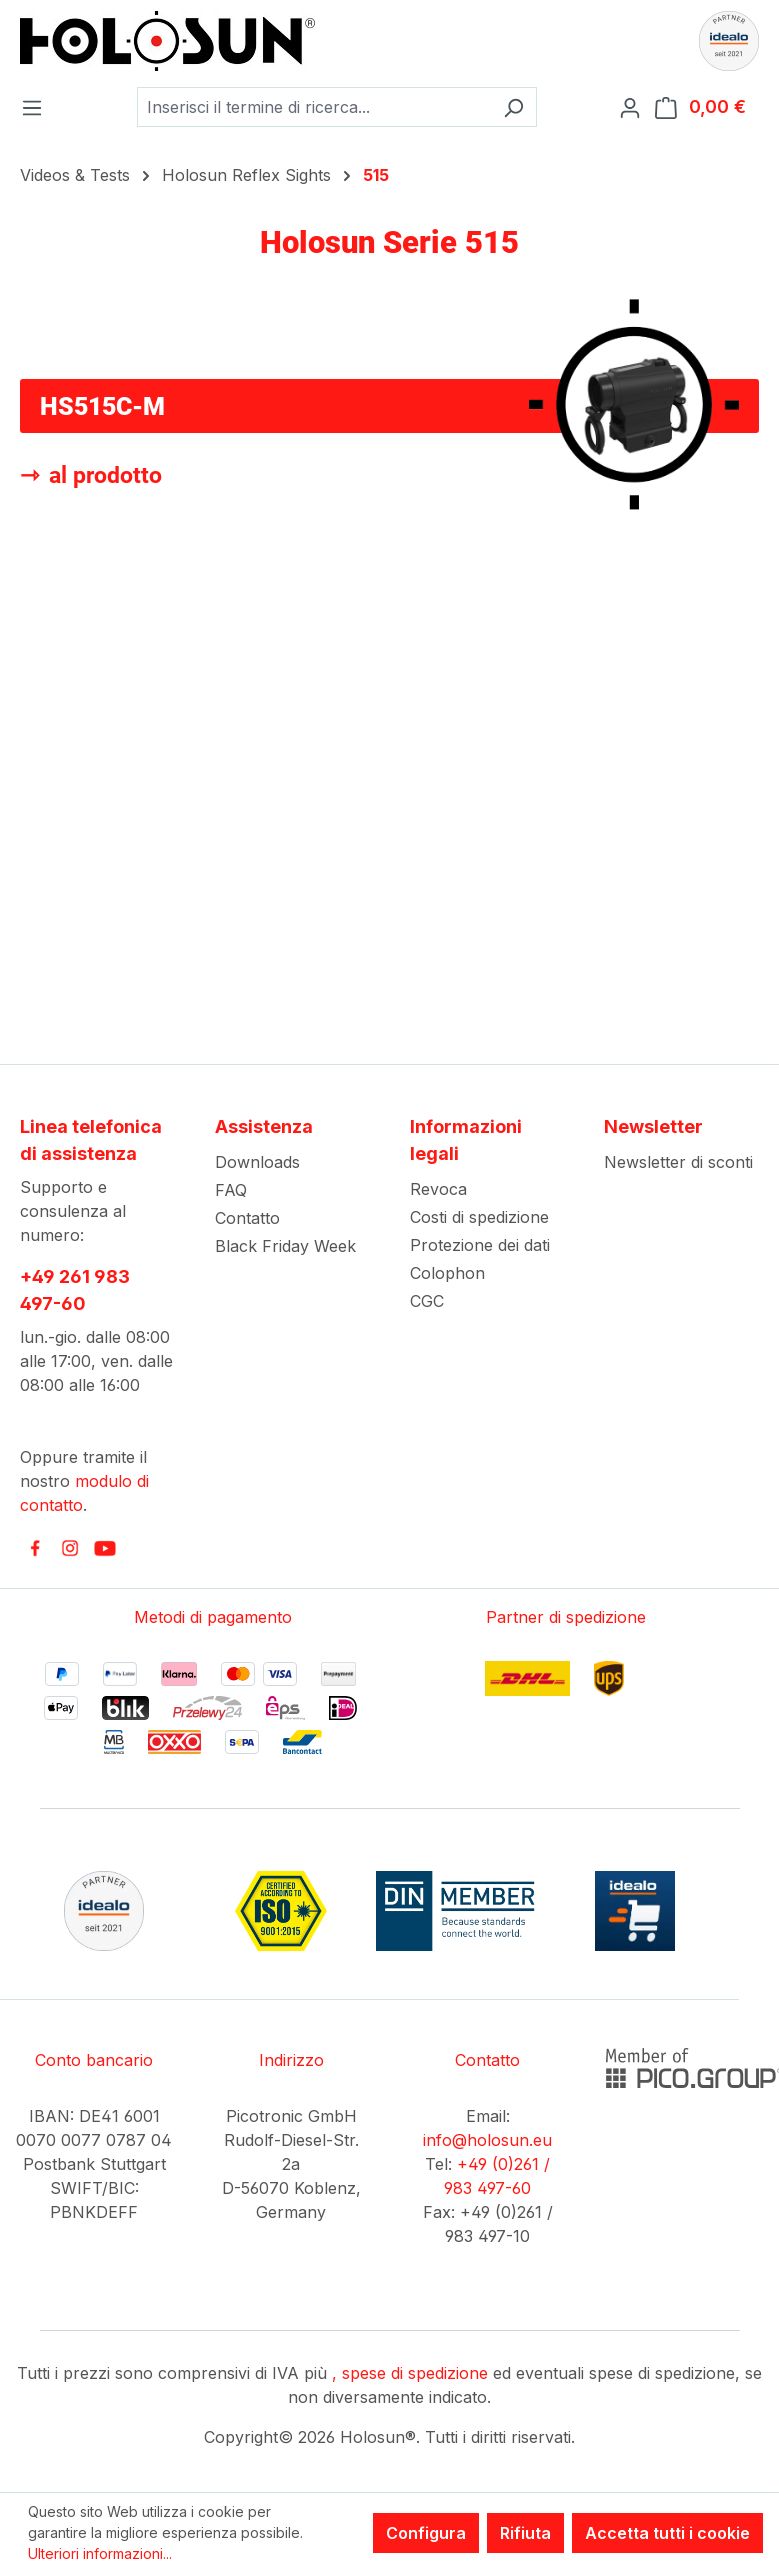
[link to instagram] (70, 1548)
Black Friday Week (285, 1246)
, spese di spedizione (410, 2373)
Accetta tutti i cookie (667, 2533)
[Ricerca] (513, 107)
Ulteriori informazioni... (100, 2553)
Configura (426, 2533)
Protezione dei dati (480, 1245)
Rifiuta (525, 2533)
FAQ (231, 1190)
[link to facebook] (35, 1548)
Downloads (257, 1162)
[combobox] (314, 107)
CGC (427, 1301)
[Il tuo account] (636, 107)
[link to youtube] (105, 1548)
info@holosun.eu (487, 2140)
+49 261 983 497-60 (75, 1290)
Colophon (447, 1273)
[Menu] (38, 107)
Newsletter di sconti (678, 1162)
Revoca (438, 1189)
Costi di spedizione (479, 1217)
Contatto (247, 1218)
